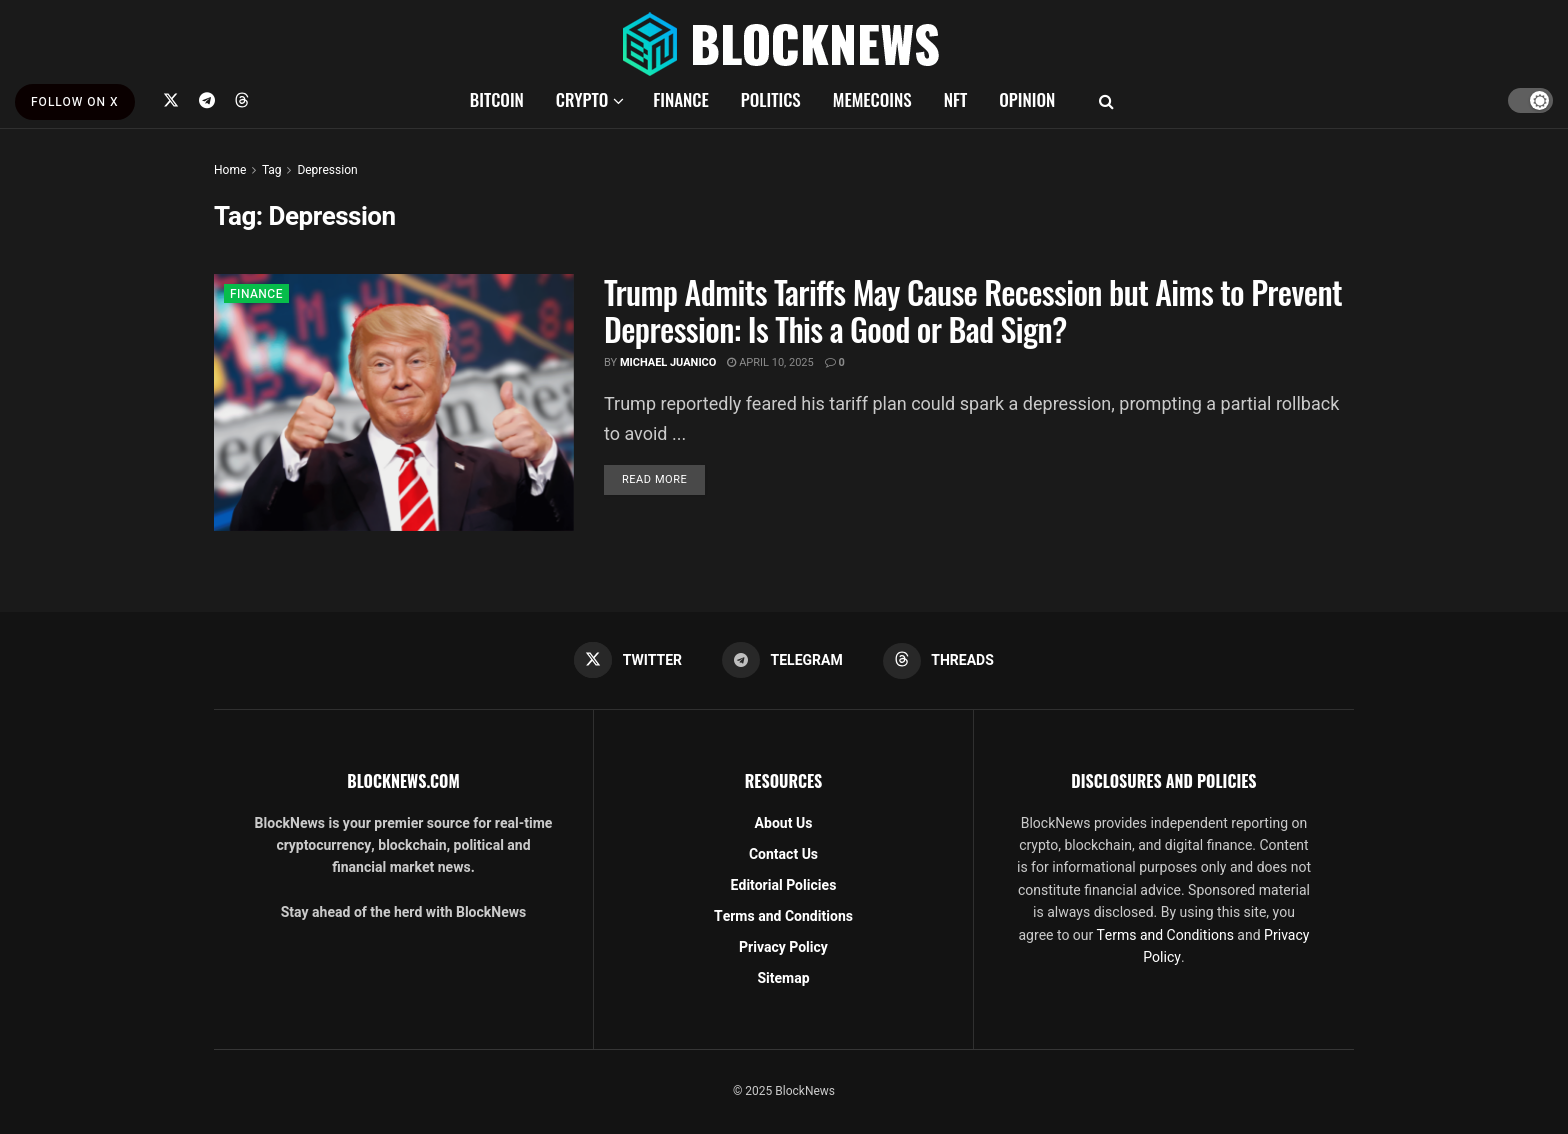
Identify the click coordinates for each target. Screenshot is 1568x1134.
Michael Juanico (668, 362)
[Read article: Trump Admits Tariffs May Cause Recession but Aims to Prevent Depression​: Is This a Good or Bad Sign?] (394, 402)
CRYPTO (582, 99)
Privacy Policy (783, 947)
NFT (956, 99)
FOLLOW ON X (75, 102)
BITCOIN (497, 99)
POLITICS (771, 99)
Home (230, 170)
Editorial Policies (784, 885)
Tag (271, 170)
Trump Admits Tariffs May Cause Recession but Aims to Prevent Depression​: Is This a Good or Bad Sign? (973, 310)
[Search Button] (1106, 100)
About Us (784, 823)
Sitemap (783, 978)
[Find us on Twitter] (171, 100)
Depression (327, 170)
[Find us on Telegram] (207, 100)
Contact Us (783, 854)
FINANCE (681, 99)
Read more (663, 479)
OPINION (1027, 99)
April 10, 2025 (770, 362)
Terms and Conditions (783, 916)
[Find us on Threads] (242, 100)
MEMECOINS (872, 99)
